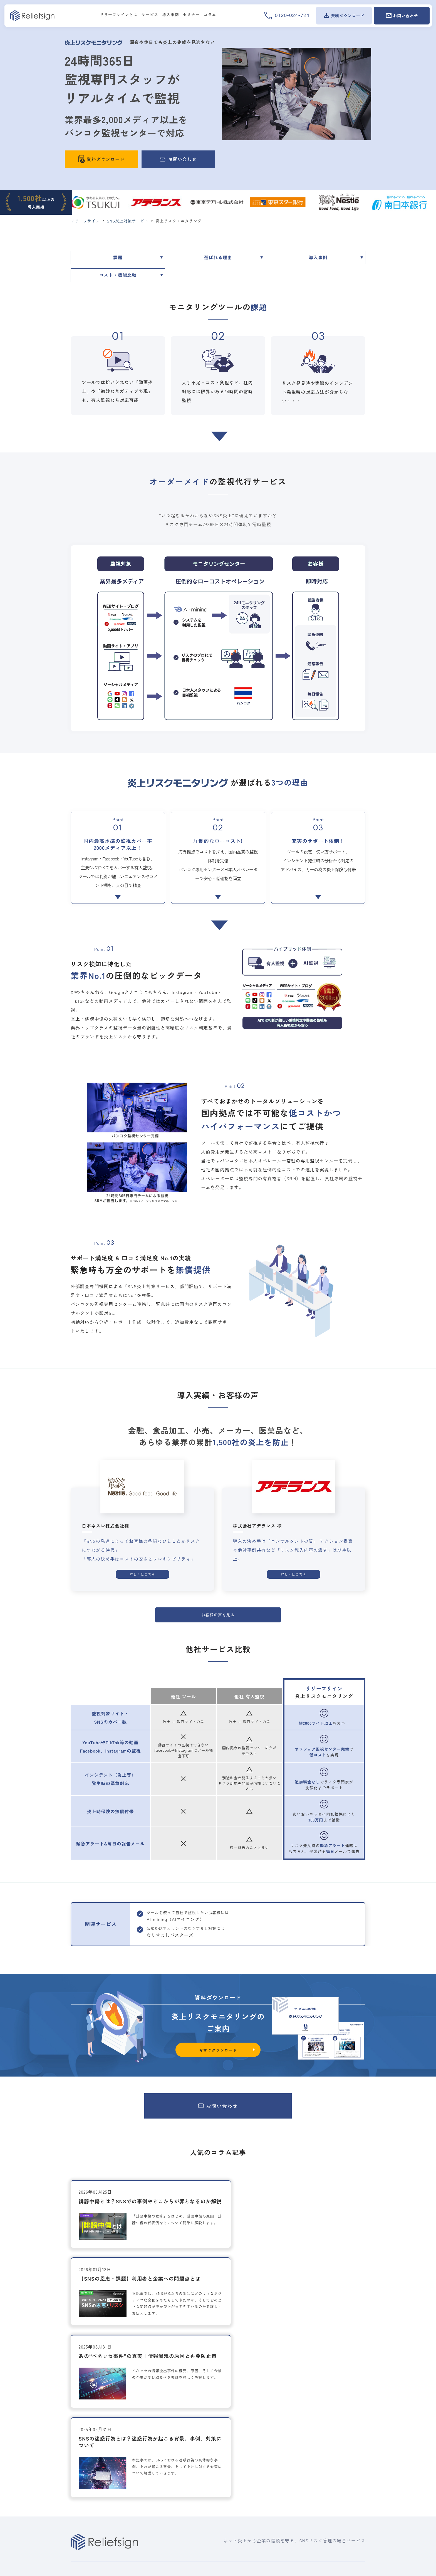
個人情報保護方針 (329, 2487)
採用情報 (320, 2457)
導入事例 (318, 257)
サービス (154, 2429)
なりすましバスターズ (166, 2528)
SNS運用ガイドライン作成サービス (178, 2484)
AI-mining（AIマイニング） (191, 1915)
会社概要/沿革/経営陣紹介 (336, 2445)
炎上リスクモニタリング (168, 2455)
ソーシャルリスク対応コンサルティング (182, 2492)
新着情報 (261, 2435)
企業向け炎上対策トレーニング (174, 2499)
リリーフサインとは (92, 2429)
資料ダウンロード (270, 2493)
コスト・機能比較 (118, 275)
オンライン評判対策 (163, 2535)
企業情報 (320, 2429)
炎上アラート (157, 2463)
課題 (118, 257)
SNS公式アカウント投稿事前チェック (180, 2507)
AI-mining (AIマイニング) (169, 2448)
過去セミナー (264, 2470)
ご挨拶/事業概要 (326, 2438)
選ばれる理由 (218, 257)
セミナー (261, 2461)
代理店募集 (322, 2467)
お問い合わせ (325, 2477)
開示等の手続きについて (336, 2497)
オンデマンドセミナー (272, 2478)
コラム (259, 2507)
